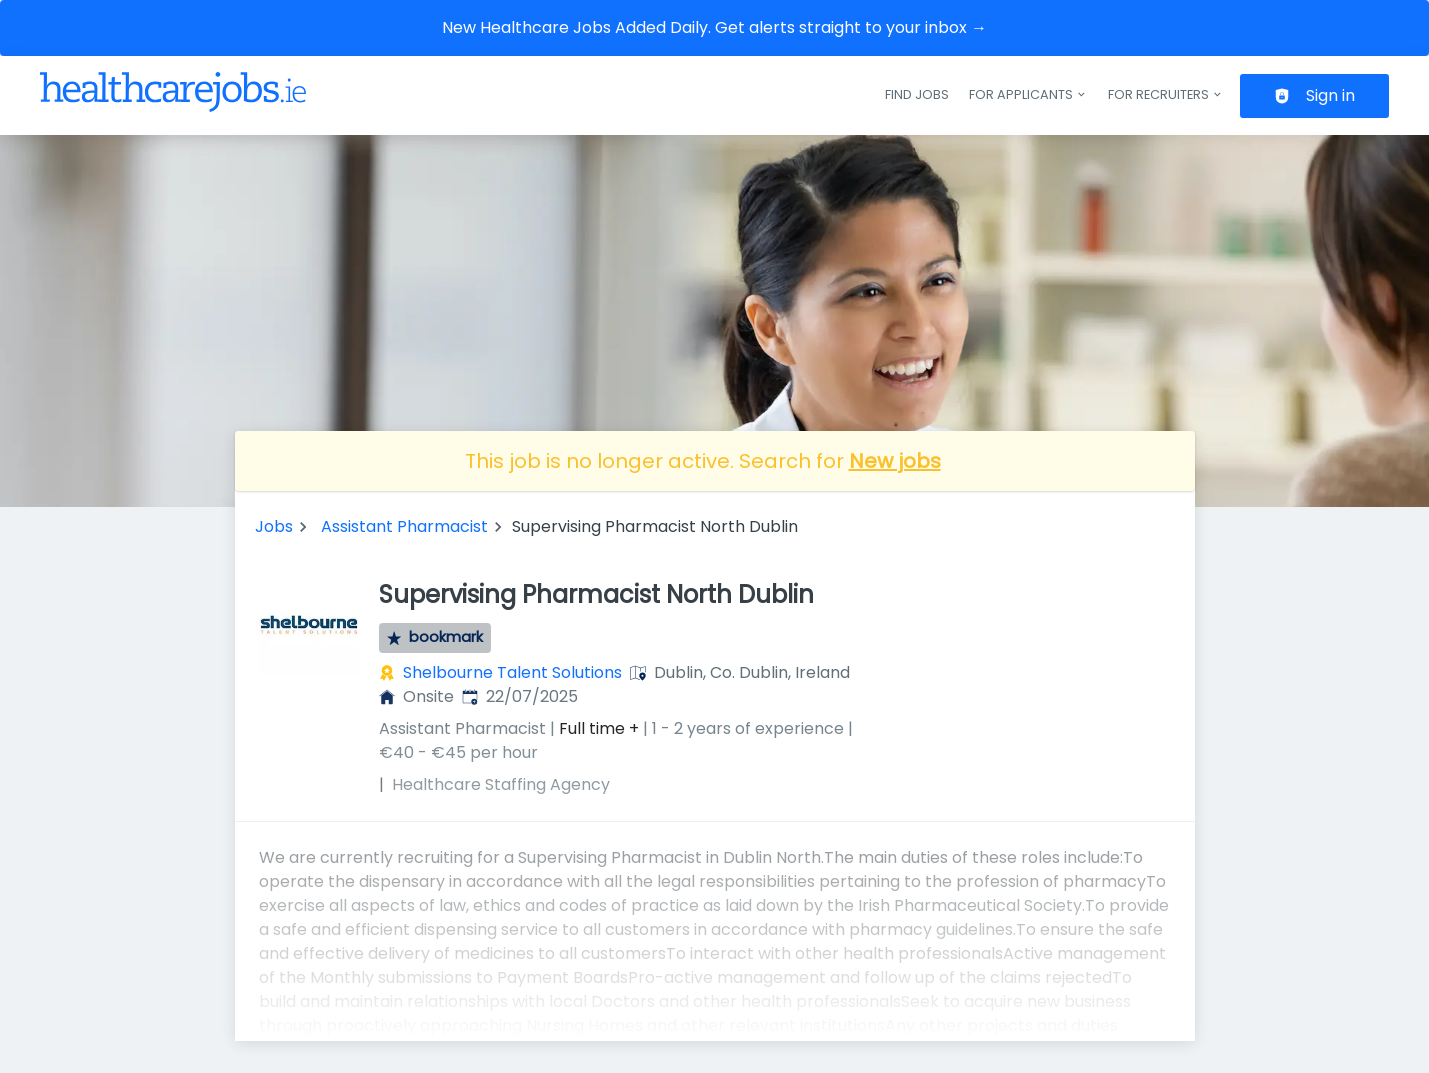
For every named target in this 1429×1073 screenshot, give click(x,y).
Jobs (274, 526)
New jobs (895, 461)
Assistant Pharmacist (404, 526)
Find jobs (917, 94)
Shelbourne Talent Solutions (512, 672)
